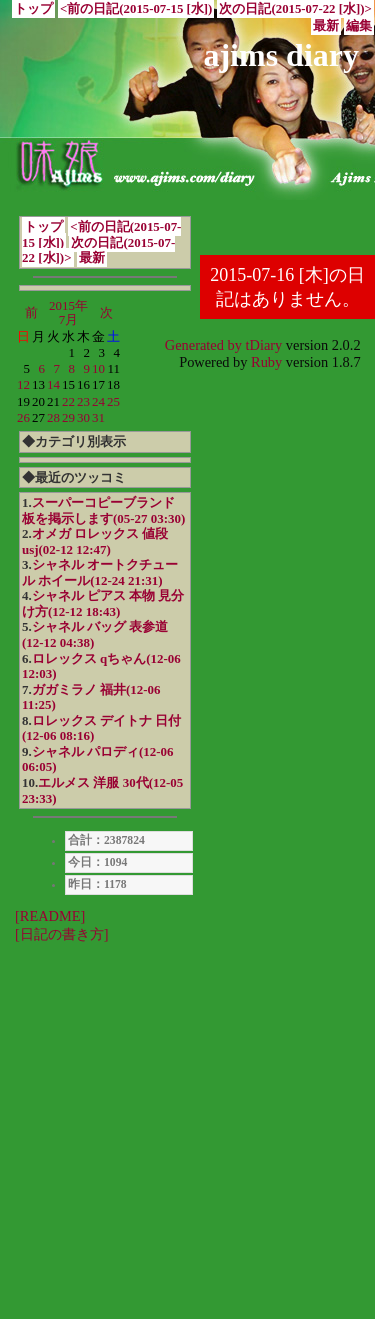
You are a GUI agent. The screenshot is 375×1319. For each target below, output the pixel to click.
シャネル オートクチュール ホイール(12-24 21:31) (100, 572)
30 (83, 417)
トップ (33, 9)
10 (98, 368)
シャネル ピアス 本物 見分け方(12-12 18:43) (103, 603)
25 (113, 401)
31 (98, 417)
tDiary (264, 345)
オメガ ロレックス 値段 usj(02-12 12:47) (95, 541)
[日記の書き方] (62, 934)
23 (83, 401)
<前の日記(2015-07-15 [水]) (136, 9)
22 (68, 401)
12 (23, 384)
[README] (50, 916)
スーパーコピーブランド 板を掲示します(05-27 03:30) (103, 510)
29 (68, 417)
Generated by (205, 345)
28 (53, 417)
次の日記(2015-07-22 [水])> (295, 9)
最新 (326, 26)
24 (98, 401)
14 (53, 384)
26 (23, 417)
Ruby (266, 362)
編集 (359, 26)
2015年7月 (68, 312)
